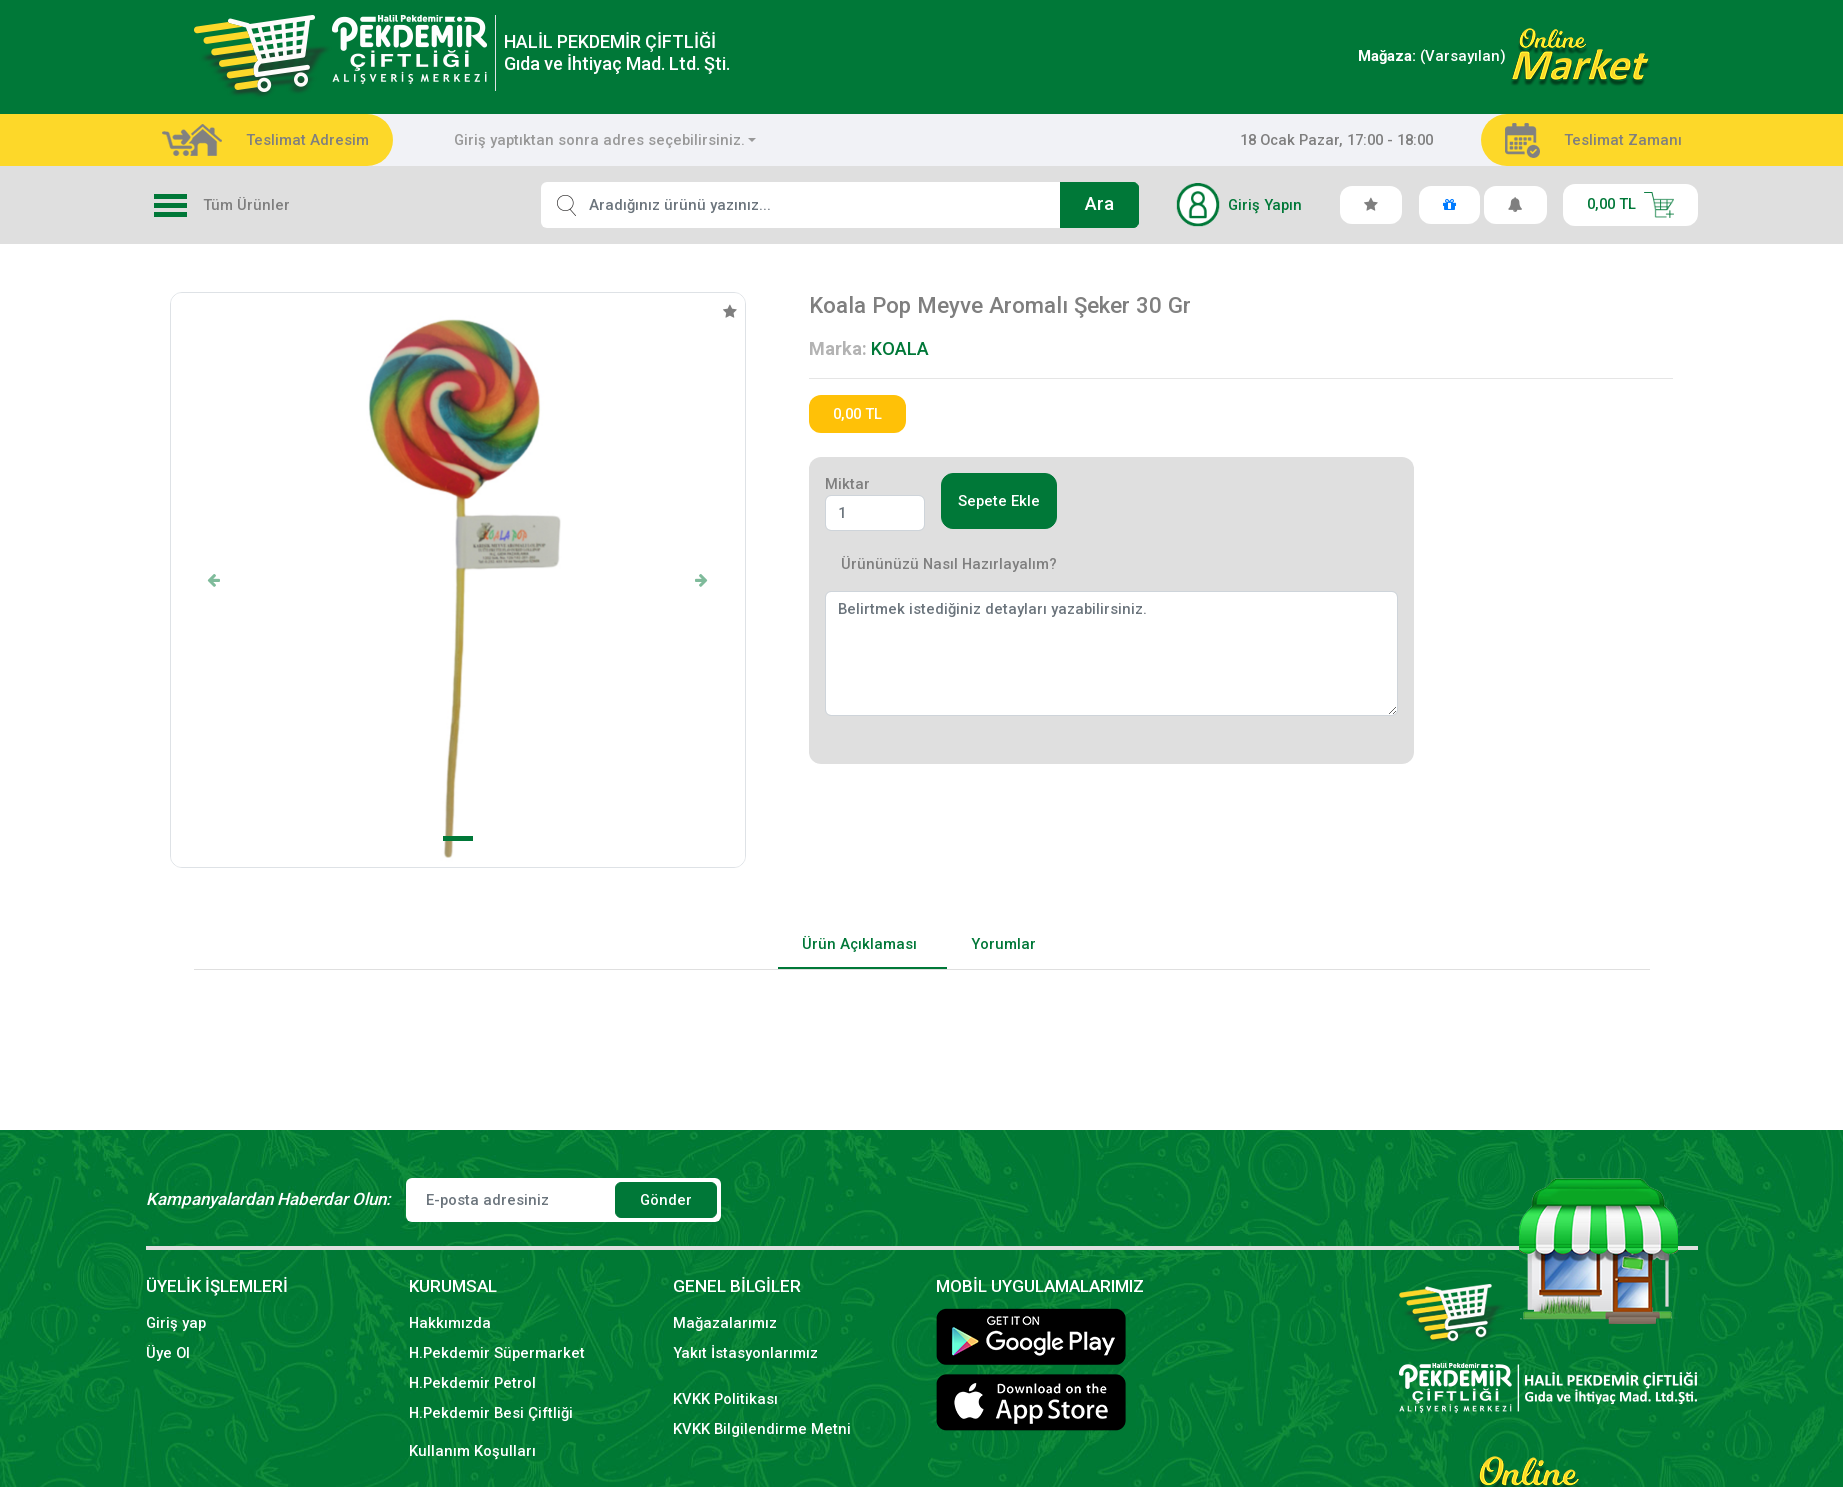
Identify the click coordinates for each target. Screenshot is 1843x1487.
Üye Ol (168, 1353)
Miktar (847, 484)
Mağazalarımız (725, 1323)
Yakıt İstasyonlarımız (745, 1353)
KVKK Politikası (725, 1399)
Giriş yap (176, 1323)
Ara (1099, 204)
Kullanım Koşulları (472, 1451)
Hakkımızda (450, 1323)
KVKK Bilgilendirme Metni (762, 1429)
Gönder (666, 1200)
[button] (214, 580)
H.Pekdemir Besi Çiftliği (491, 1413)
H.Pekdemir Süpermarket (497, 1353)
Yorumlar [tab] (1003, 944)
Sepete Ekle (999, 501)
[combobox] (605, 140)
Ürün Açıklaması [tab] (859, 944)
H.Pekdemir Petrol (472, 1383)
